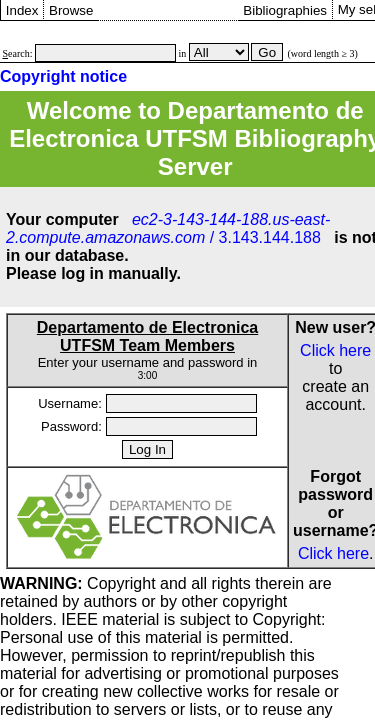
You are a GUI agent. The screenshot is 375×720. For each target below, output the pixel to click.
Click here (335, 350)
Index (22, 10)
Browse (71, 10)
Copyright (78, 583)
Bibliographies (285, 10)
